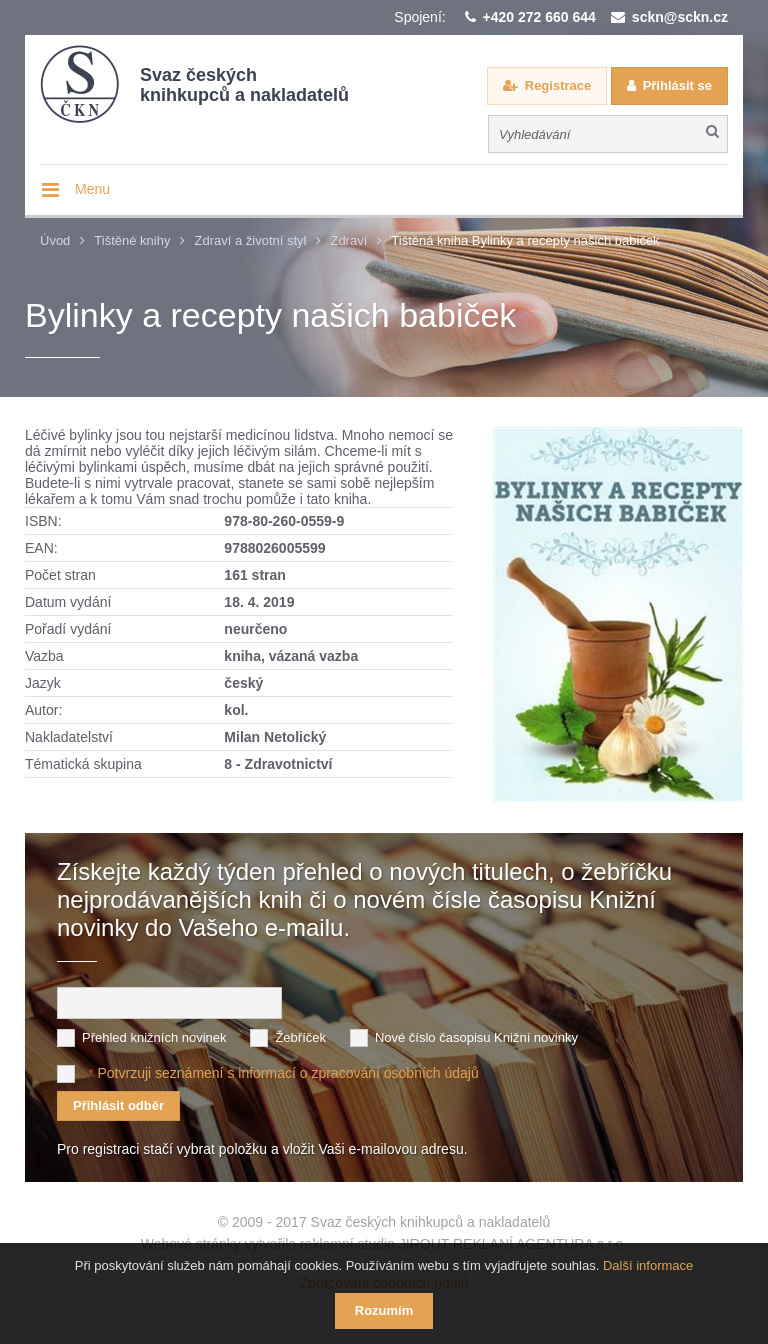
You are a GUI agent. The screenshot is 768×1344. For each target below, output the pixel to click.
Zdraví (348, 240)
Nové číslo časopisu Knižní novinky (476, 1037)
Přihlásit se (677, 85)
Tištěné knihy (132, 240)
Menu (92, 189)
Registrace (558, 85)
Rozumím (384, 1310)
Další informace (648, 1265)
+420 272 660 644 (539, 17)
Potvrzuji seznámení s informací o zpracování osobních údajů (287, 1073)
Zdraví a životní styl (250, 240)
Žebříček (300, 1037)
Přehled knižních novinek (154, 1037)
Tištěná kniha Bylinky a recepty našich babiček (525, 240)
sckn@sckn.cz (680, 17)
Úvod (55, 240)
